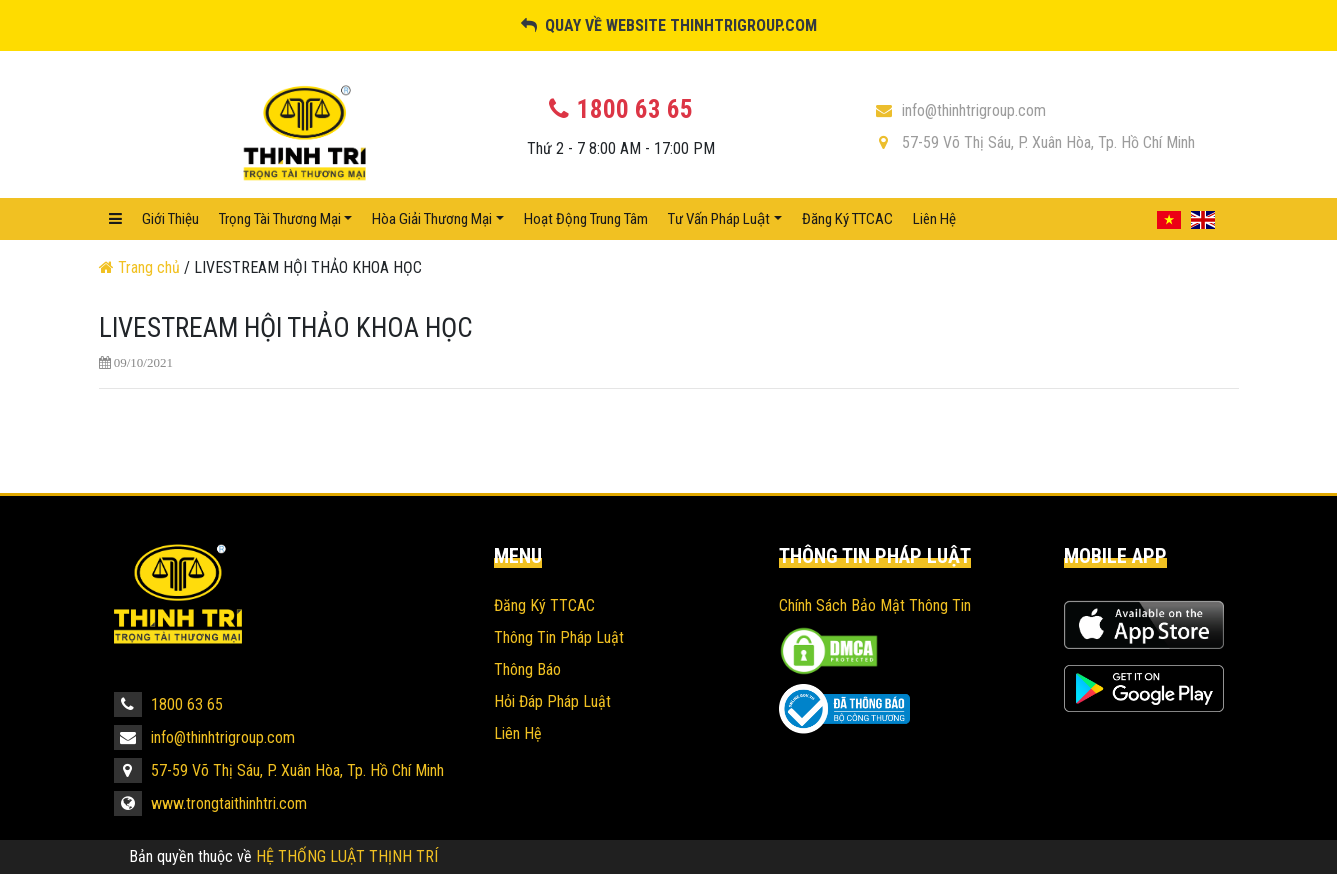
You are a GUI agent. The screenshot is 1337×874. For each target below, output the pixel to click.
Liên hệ (934, 219)
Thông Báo (527, 669)
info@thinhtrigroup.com (960, 110)
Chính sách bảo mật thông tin (875, 605)
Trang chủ (141, 267)
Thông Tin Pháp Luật (559, 637)
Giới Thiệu (170, 219)
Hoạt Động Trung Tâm (586, 219)
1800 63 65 (168, 704)
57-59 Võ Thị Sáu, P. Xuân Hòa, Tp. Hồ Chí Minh (1034, 142)
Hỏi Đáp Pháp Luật (552, 701)
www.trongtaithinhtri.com (210, 803)
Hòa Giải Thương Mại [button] (432, 219)
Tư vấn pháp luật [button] (719, 219)
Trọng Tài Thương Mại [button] (280, 219)
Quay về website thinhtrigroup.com (669, 25)
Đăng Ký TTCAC (847, 219)
